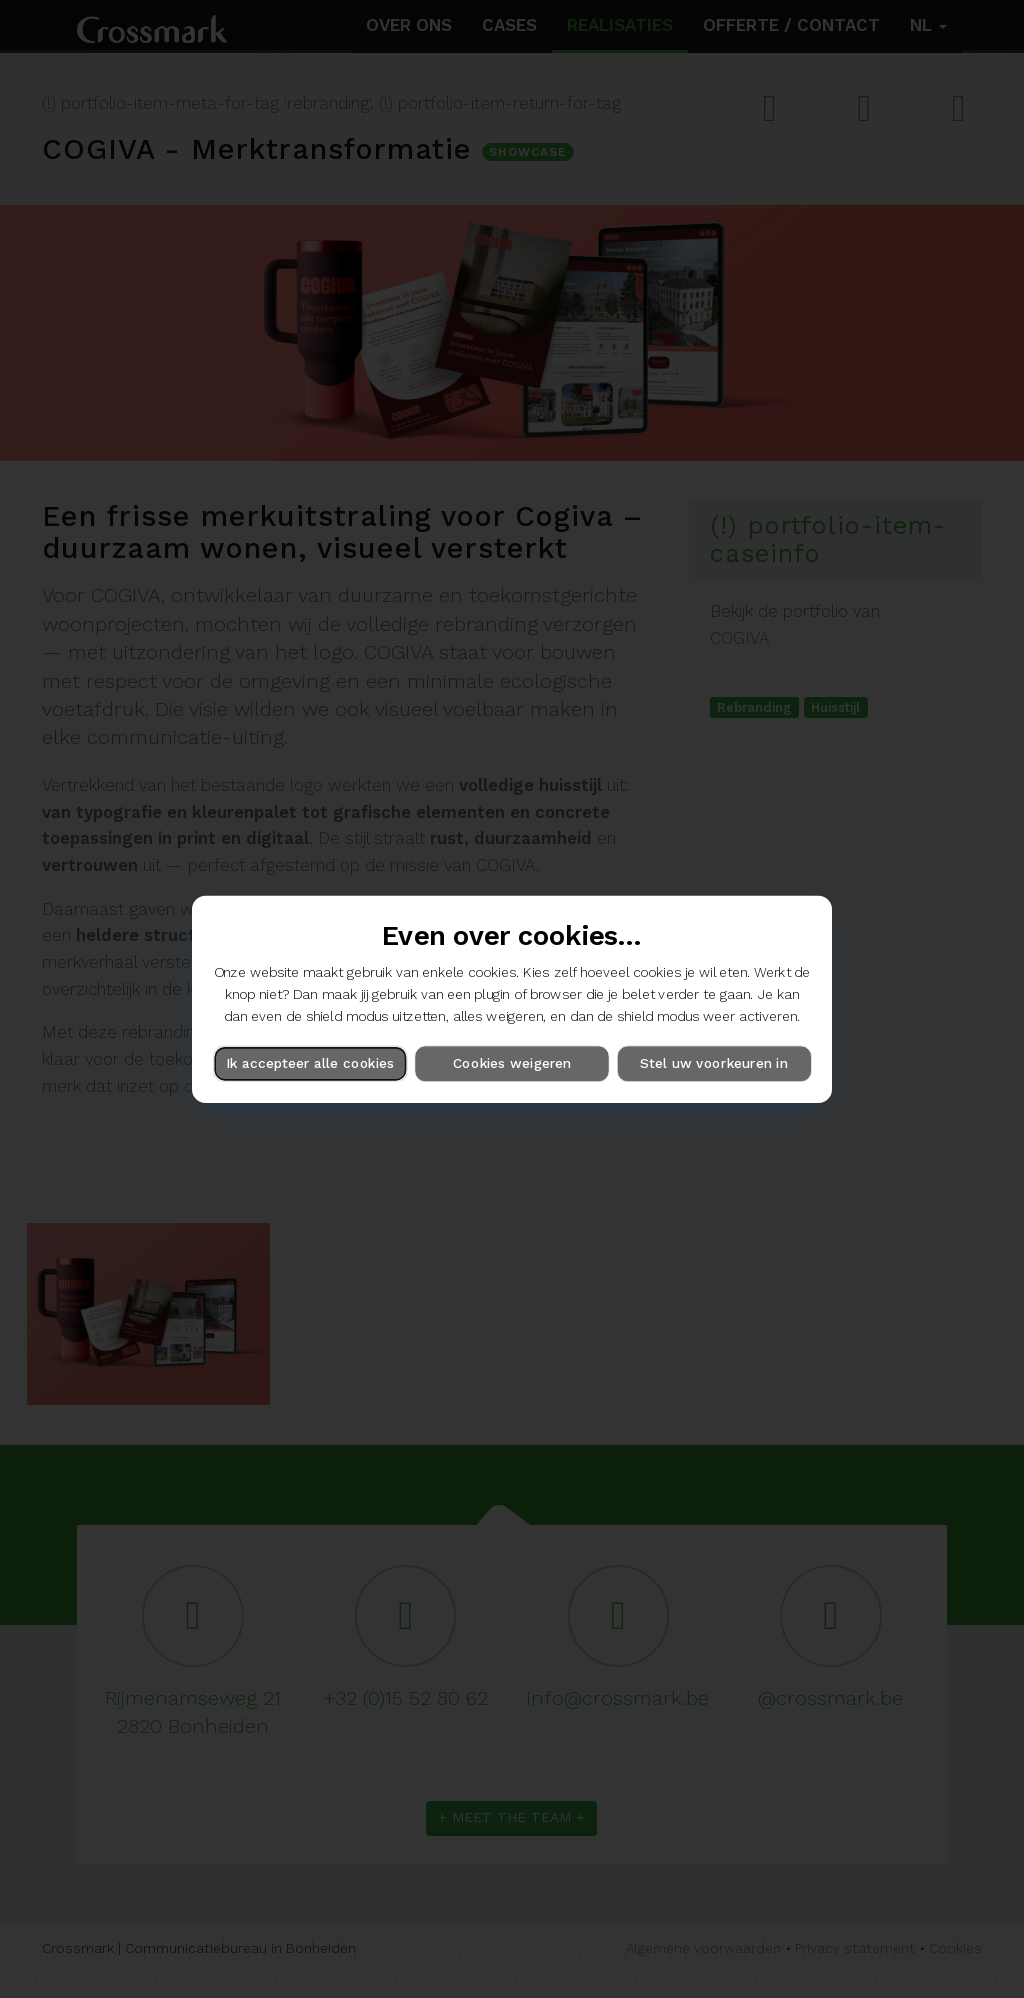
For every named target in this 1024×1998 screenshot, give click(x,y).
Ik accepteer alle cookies (310, 1063)
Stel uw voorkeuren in (713, 1063)
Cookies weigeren (512, 1063)
